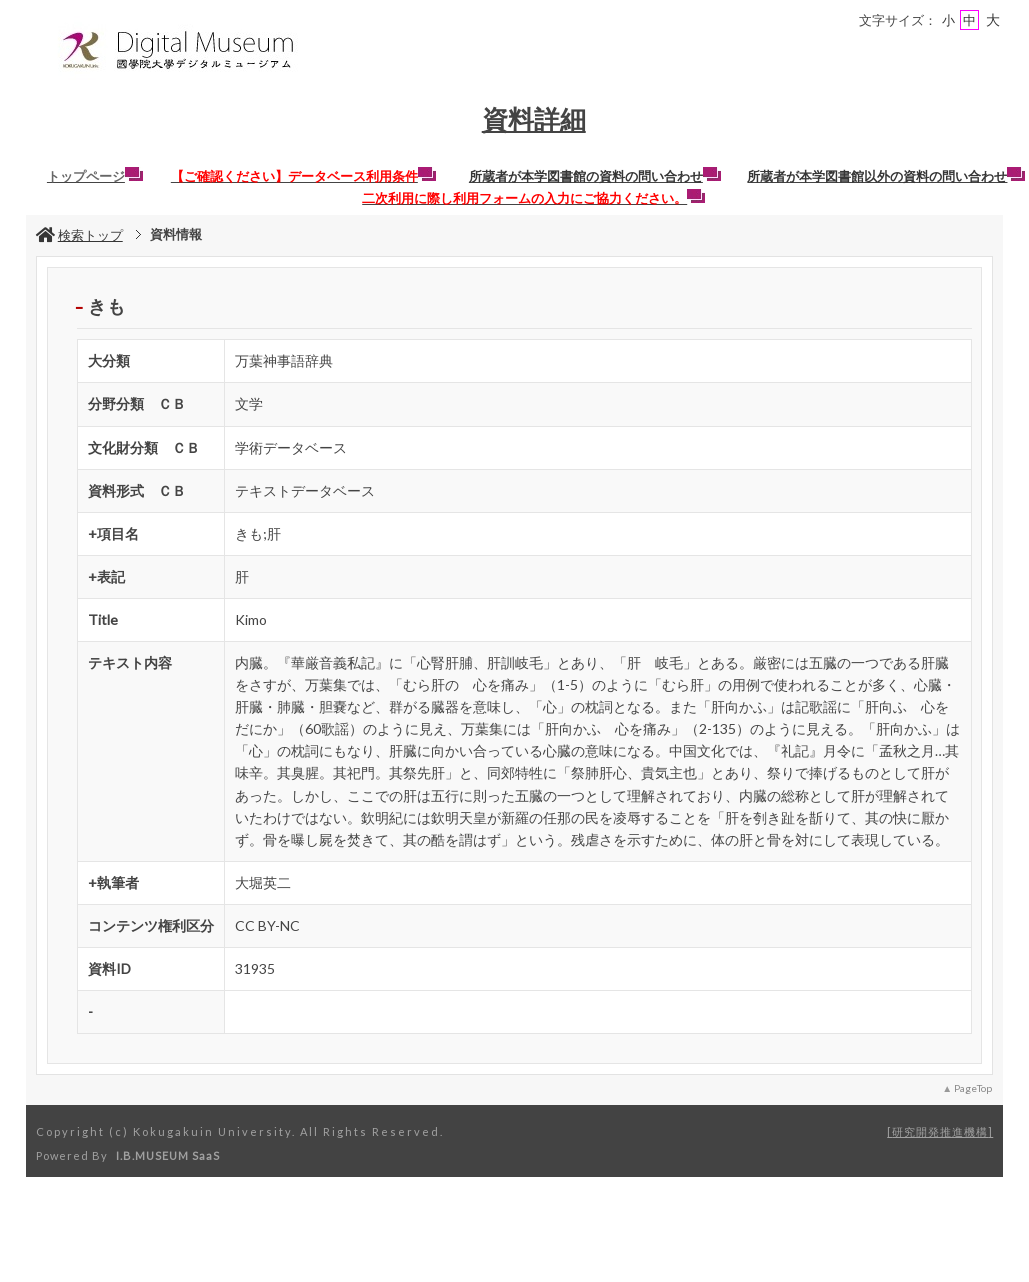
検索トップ (79, 235)
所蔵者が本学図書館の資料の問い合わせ (595, 176)
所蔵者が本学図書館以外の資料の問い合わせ (886, 176)
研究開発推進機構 (940, 1131)
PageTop (973, 1088)
